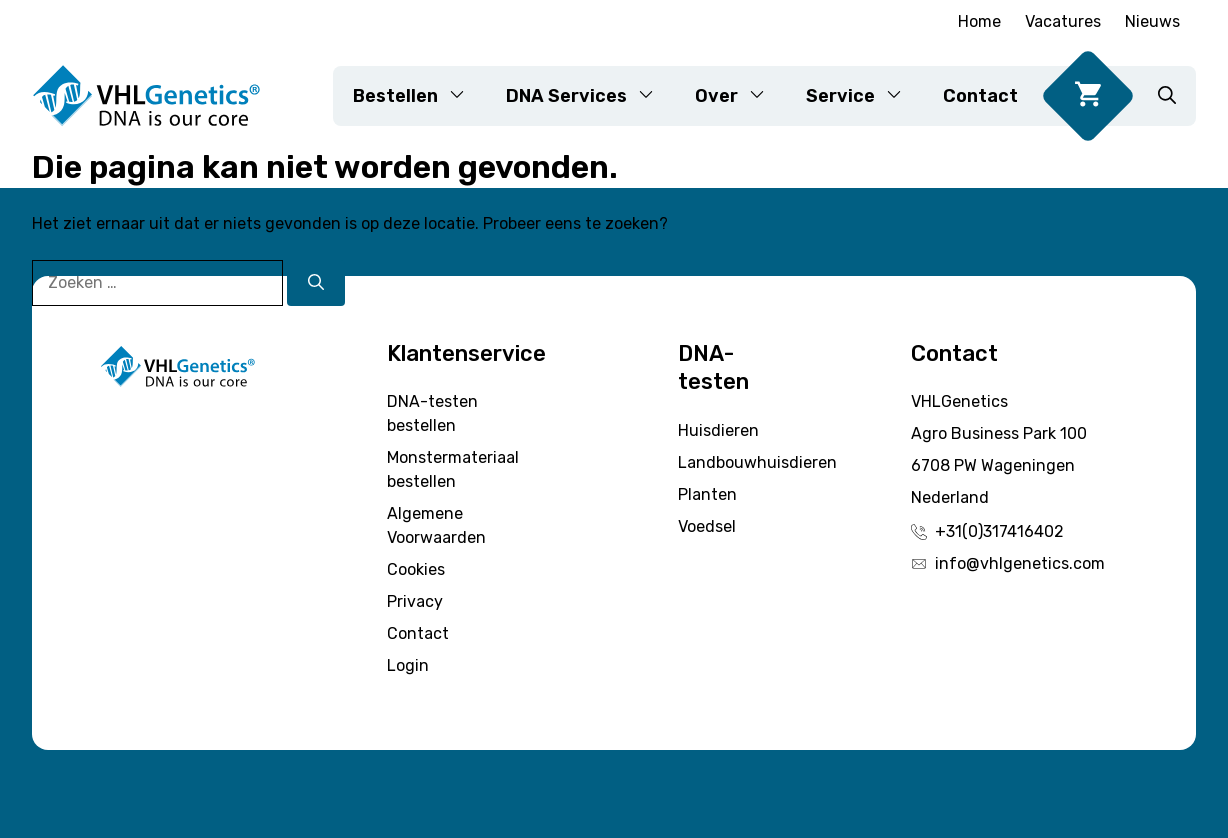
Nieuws (1152, 21)
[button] (1167, 96)
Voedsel (707, 526)
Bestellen (419, 96)
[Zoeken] (316, 283)
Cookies (416, 569)
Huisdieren (718, 430)
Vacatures (1063, 21)
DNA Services (590, 96)
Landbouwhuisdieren (757, 462)
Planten (707, 494)
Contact (980, 96)
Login (408, 665)
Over (740, 96)
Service (864, 96)
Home (979, 21)
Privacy (415, 601)
